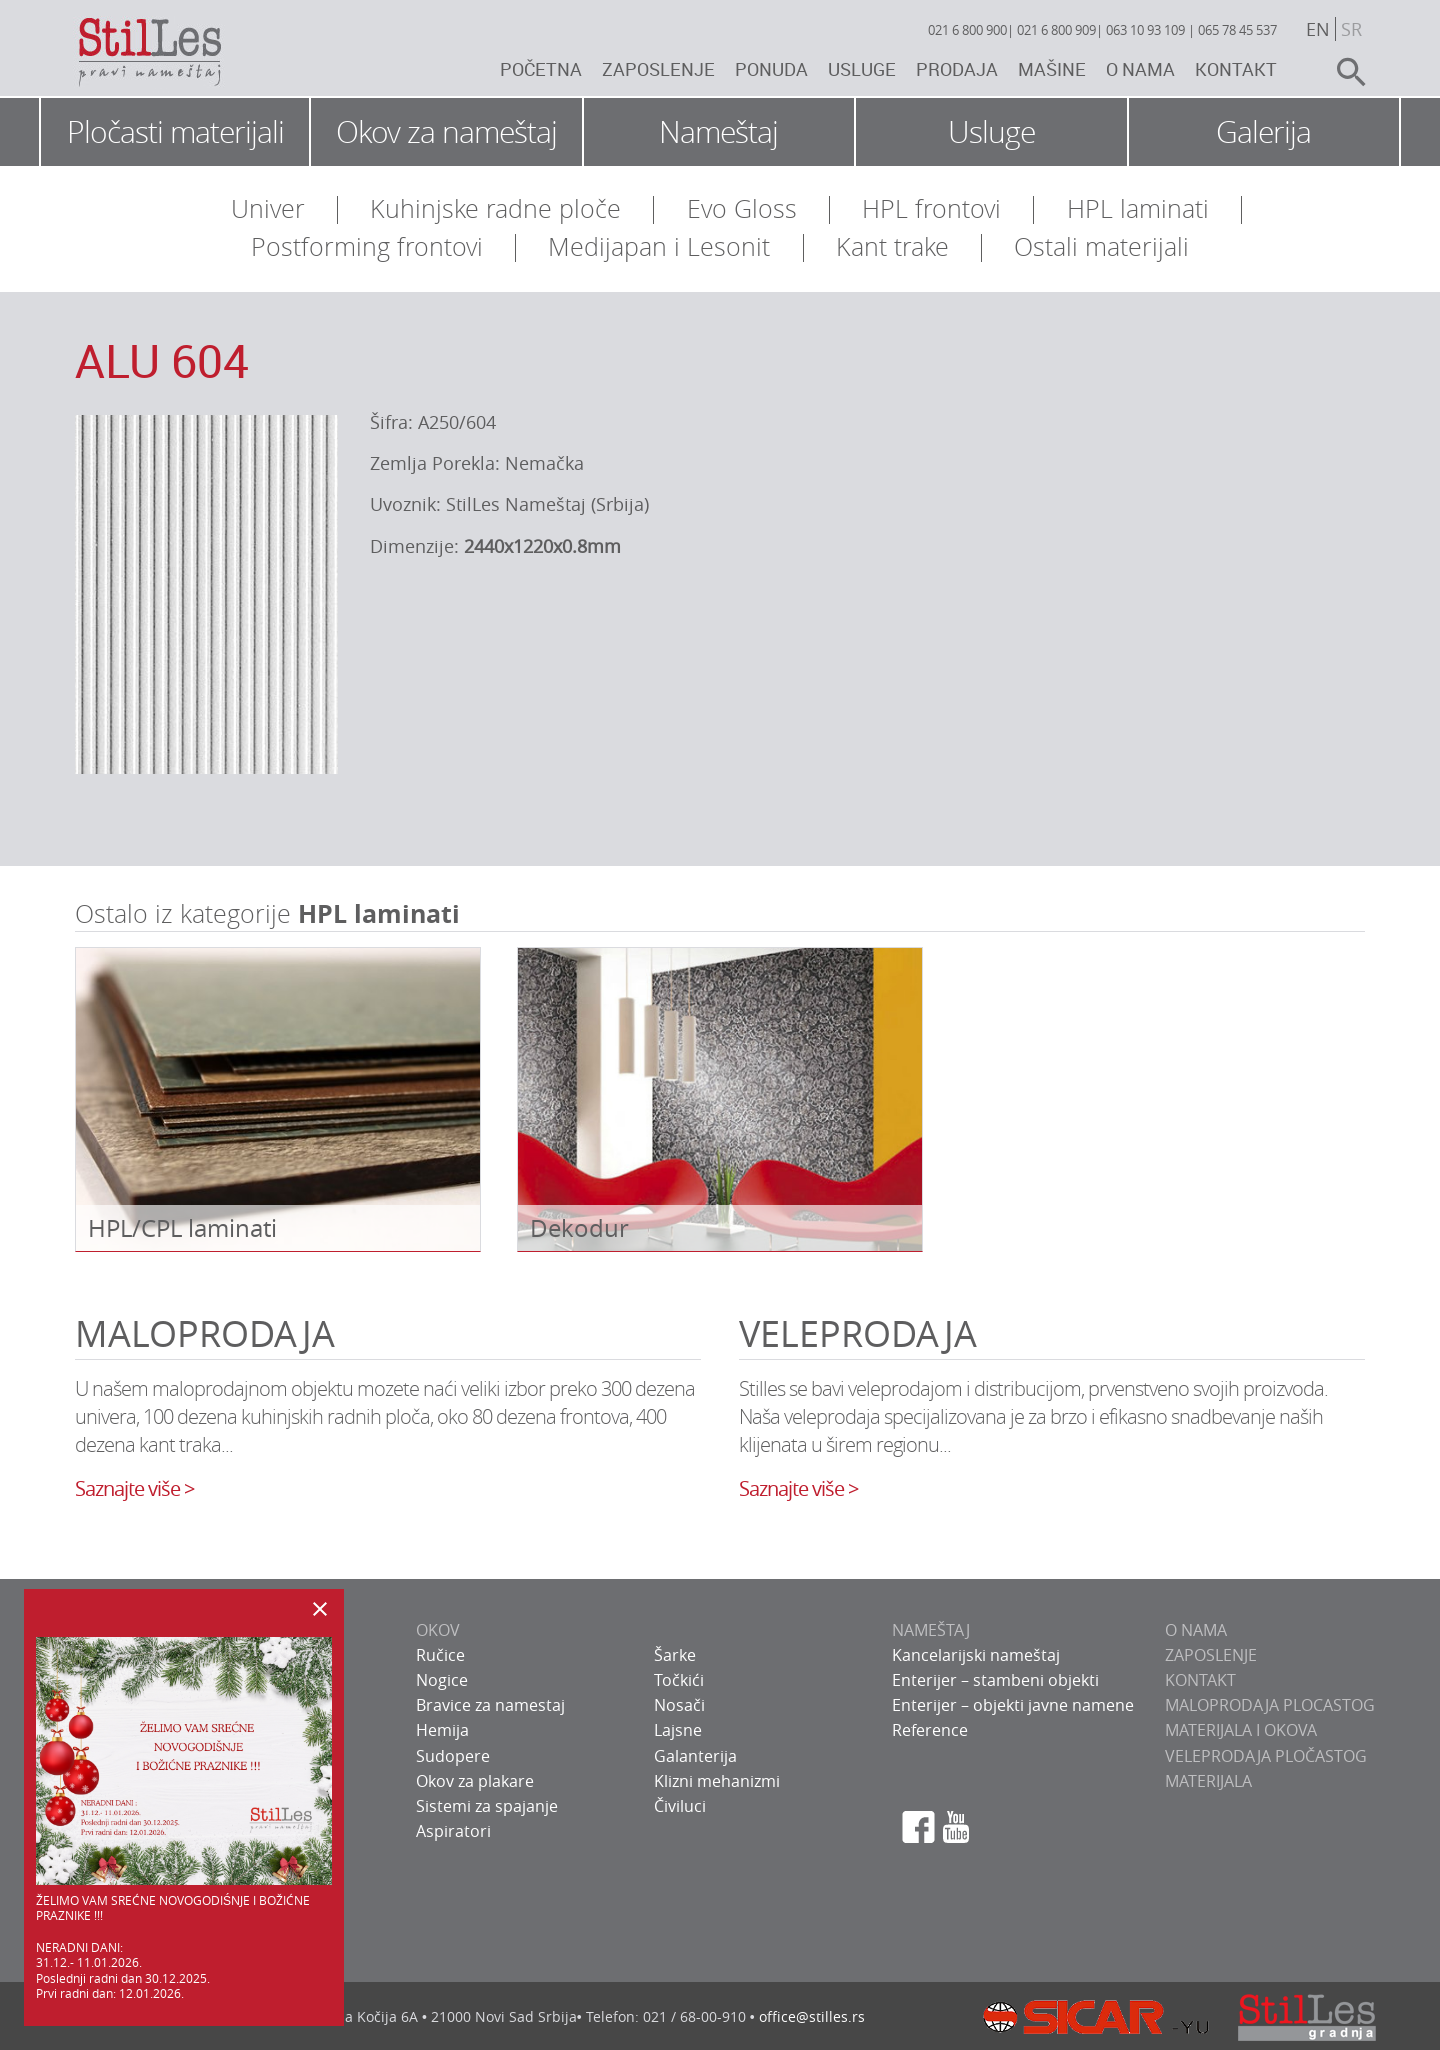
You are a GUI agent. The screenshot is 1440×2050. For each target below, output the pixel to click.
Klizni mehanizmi (717, 1781)
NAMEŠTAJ (931, 1630)
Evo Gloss (742, 208)
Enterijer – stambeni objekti (995, 1680)
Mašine (1052, 69)
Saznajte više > (134, 1488)
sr (1351, 29)
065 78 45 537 (1237, 30)
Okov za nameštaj (446, 132)
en (1318, 29)
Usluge (862, 69)
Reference (930, 1730)
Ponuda (771, 69)
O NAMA (1196, 1630)
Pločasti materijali (175, 132)
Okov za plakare (475, 1781)
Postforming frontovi (367, 246)
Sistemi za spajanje (487, 1806)
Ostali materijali (1101, 246)
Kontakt (1236, 69)
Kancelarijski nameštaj (976, 1655)
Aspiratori (453, 1831)
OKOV (438, 1630)
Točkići (679, 1680)
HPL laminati (1138, 208)
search (1343, 72)
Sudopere (453, 1756)
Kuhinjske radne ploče (495, 208)
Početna (541, 69)
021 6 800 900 (967, 30)
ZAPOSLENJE (1211, 1655)
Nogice (442, 1680)
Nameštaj (718, 132)
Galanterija (695, 1756)
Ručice (440, 1655)
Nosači (679, 1705)
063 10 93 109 (1145, 30)
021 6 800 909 (1056, 30)
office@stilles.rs (812, 2016)
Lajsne (678, 1730)
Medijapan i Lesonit (659, 246)
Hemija (442, 1730)
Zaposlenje (658, 69)
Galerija (1263, 132)
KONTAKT (1200, 1680)
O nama (1140, 69)
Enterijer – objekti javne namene (1013, 1705)
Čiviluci (680, 1806)
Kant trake (892, 246)
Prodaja (957, 69)
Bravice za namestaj (490, 1705)
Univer (268, 208)
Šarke (675, 1655)
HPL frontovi (931, 208)
